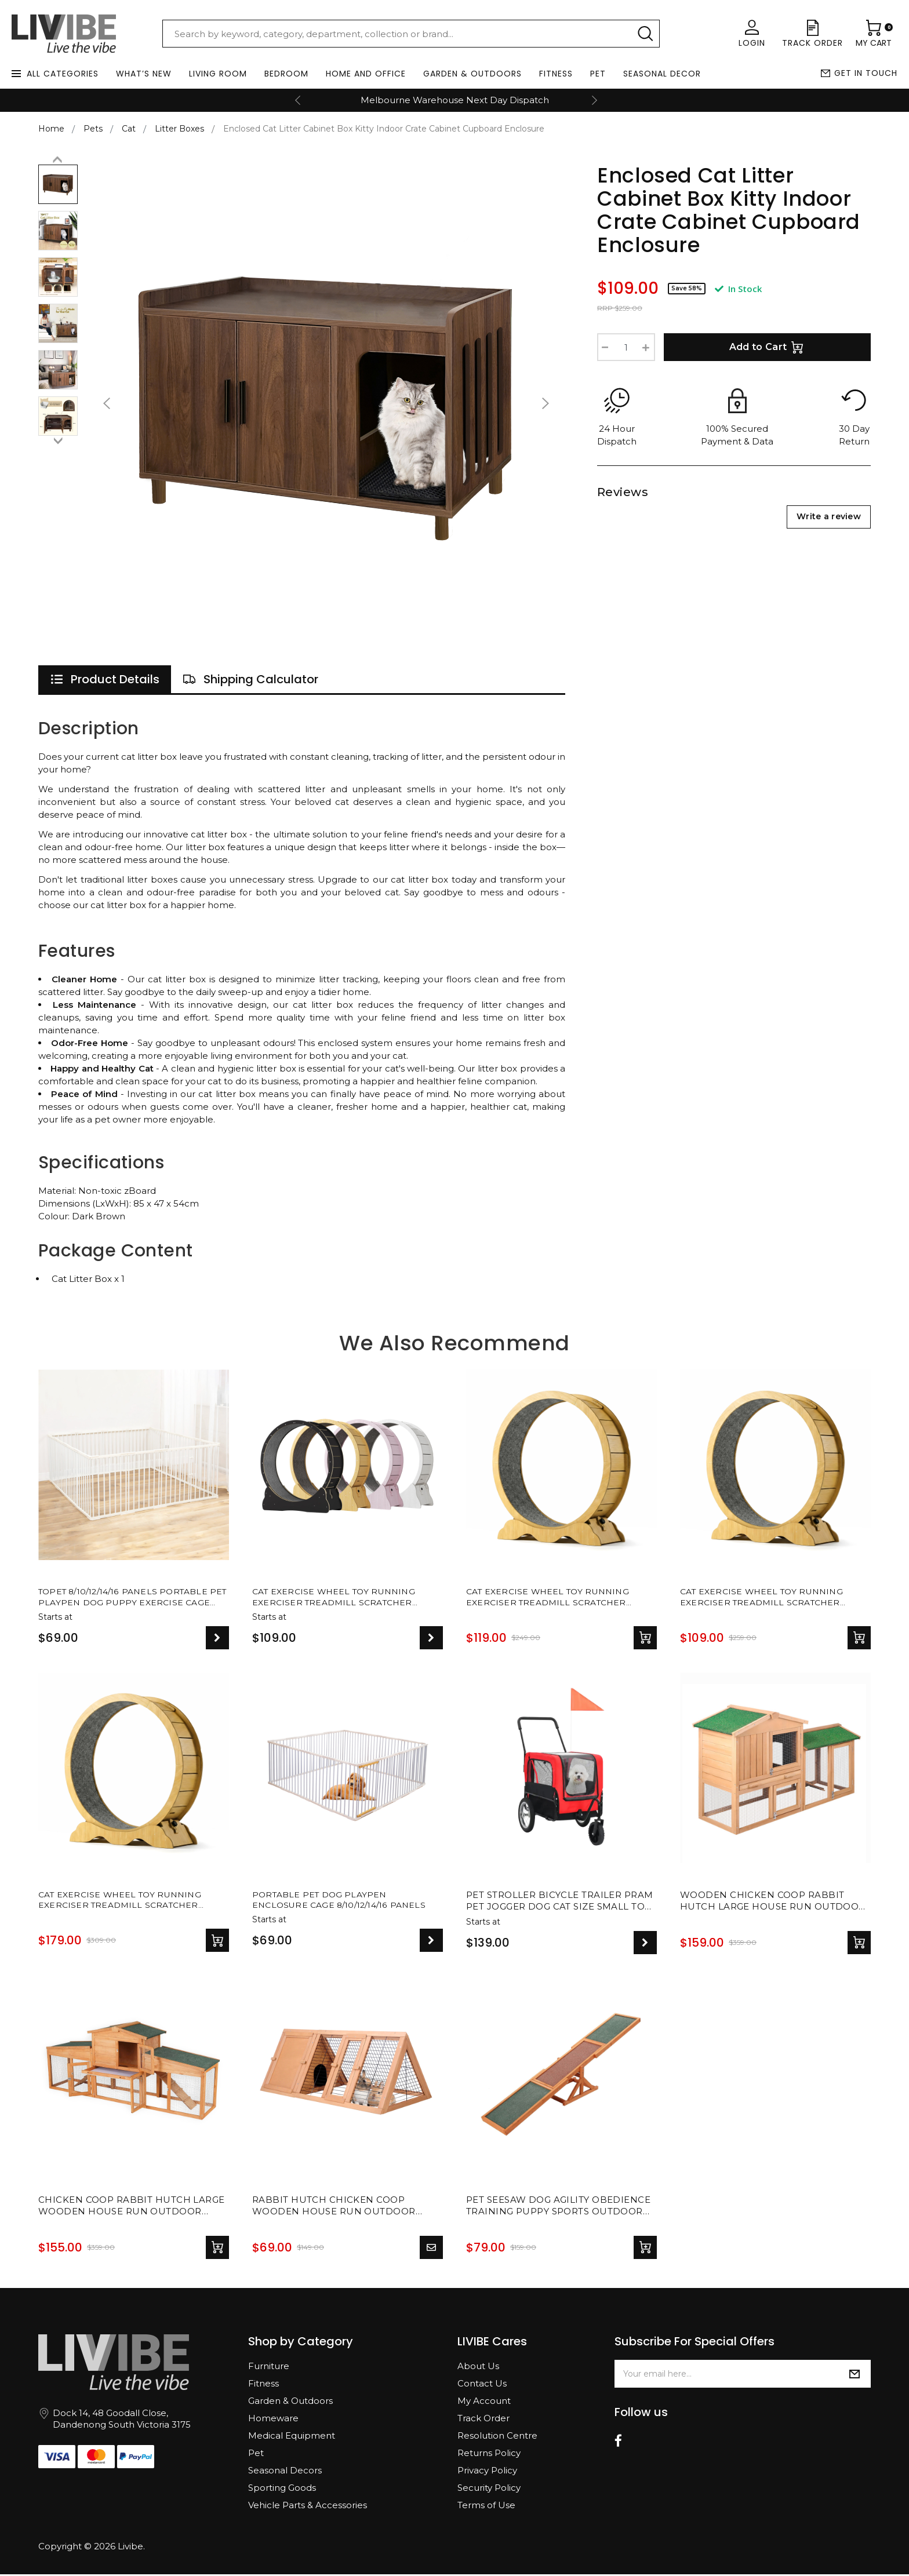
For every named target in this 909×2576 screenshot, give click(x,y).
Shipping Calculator (250, 679)
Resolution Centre (497, 2437)
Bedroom (286, 73)
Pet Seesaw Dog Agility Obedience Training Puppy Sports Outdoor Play (558, 2208)
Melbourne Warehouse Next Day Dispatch (455, 99)
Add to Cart (767, 347)
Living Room (218, 73)
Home (51, 128)
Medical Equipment (291, 2437)
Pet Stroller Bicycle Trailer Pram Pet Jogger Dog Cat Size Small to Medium (559, 1903)
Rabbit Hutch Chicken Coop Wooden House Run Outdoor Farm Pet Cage (334, 2208)
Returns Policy (489, 2454)
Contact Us (482, 2385)
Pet (598, 73)
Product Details (104, 679)
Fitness (556, 73)
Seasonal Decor (662, 73)
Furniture (268, 2367)
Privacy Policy (487, 2471)
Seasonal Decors (285, 2471)
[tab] (104, 679)
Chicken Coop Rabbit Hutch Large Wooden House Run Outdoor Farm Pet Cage (131, 2208)
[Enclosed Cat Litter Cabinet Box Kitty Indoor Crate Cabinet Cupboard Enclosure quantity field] (626, 347)
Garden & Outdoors (472, 73)
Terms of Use (486, 2506)
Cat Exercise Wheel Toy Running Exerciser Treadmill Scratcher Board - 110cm (126, 1903)
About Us (478, 2367)
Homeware (273, 2419)
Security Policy (489, 2489)
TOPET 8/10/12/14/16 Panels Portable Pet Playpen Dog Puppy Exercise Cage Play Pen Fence (130, 1598)
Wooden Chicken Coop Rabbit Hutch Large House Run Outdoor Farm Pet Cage (773, 1903)
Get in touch (865, 73)
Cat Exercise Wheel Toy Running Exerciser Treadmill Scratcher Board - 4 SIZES (340, 1598)
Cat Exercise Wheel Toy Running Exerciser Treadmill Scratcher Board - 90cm (768, 1598)
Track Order (483, 2419)
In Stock (738, 288)
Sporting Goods (282, 2489)
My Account (484, 2402)
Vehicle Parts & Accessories (307, 2506)
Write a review (829, 516)
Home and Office (366, 73)
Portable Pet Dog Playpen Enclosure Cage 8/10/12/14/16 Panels (345, 1902)
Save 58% (686, 288)
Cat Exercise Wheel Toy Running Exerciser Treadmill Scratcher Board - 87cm (554, 1598)
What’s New (144, 73)
